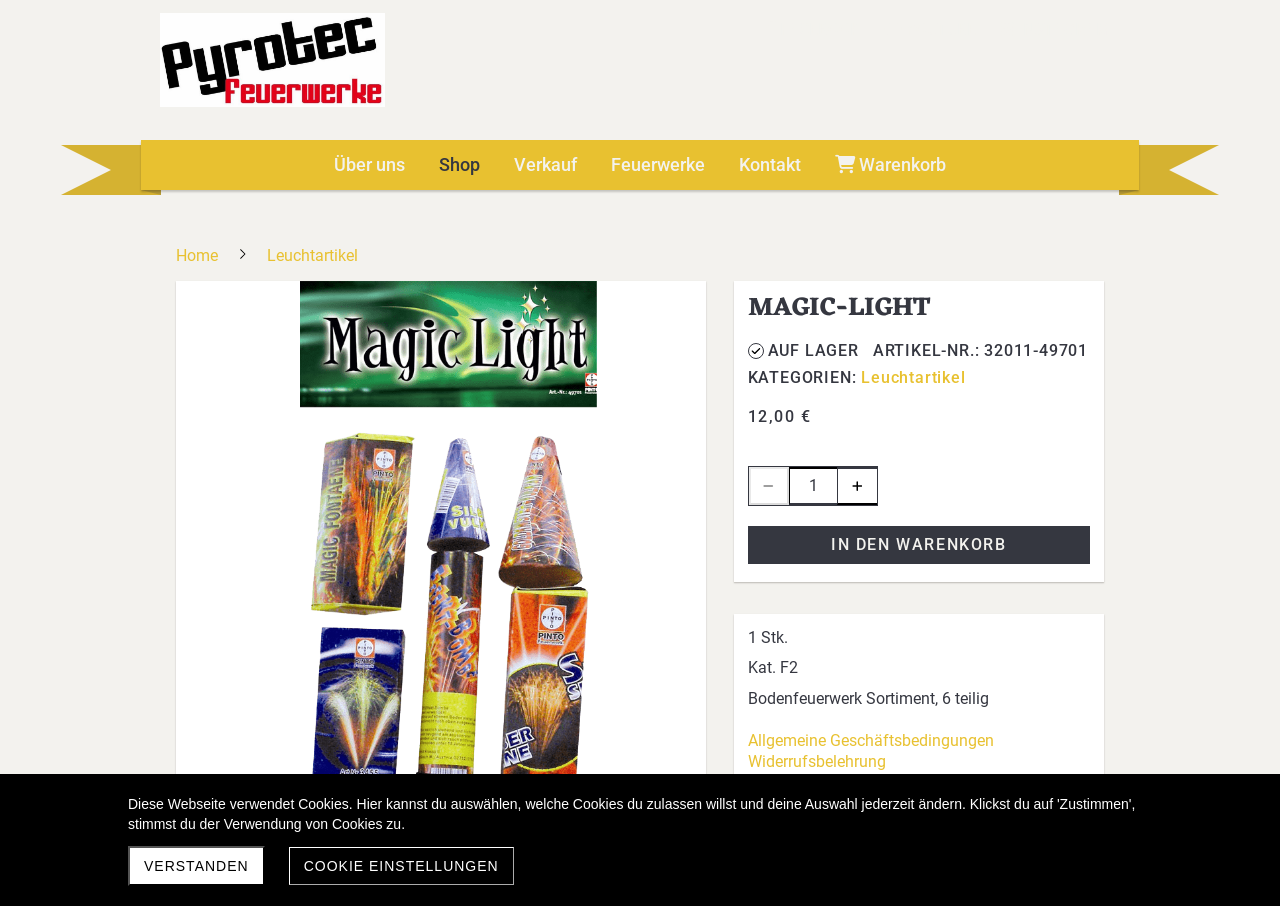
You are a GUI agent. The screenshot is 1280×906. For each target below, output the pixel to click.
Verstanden (196, 866)
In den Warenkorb (919, 544)
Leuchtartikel (913, 377)
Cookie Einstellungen (401, 866)
